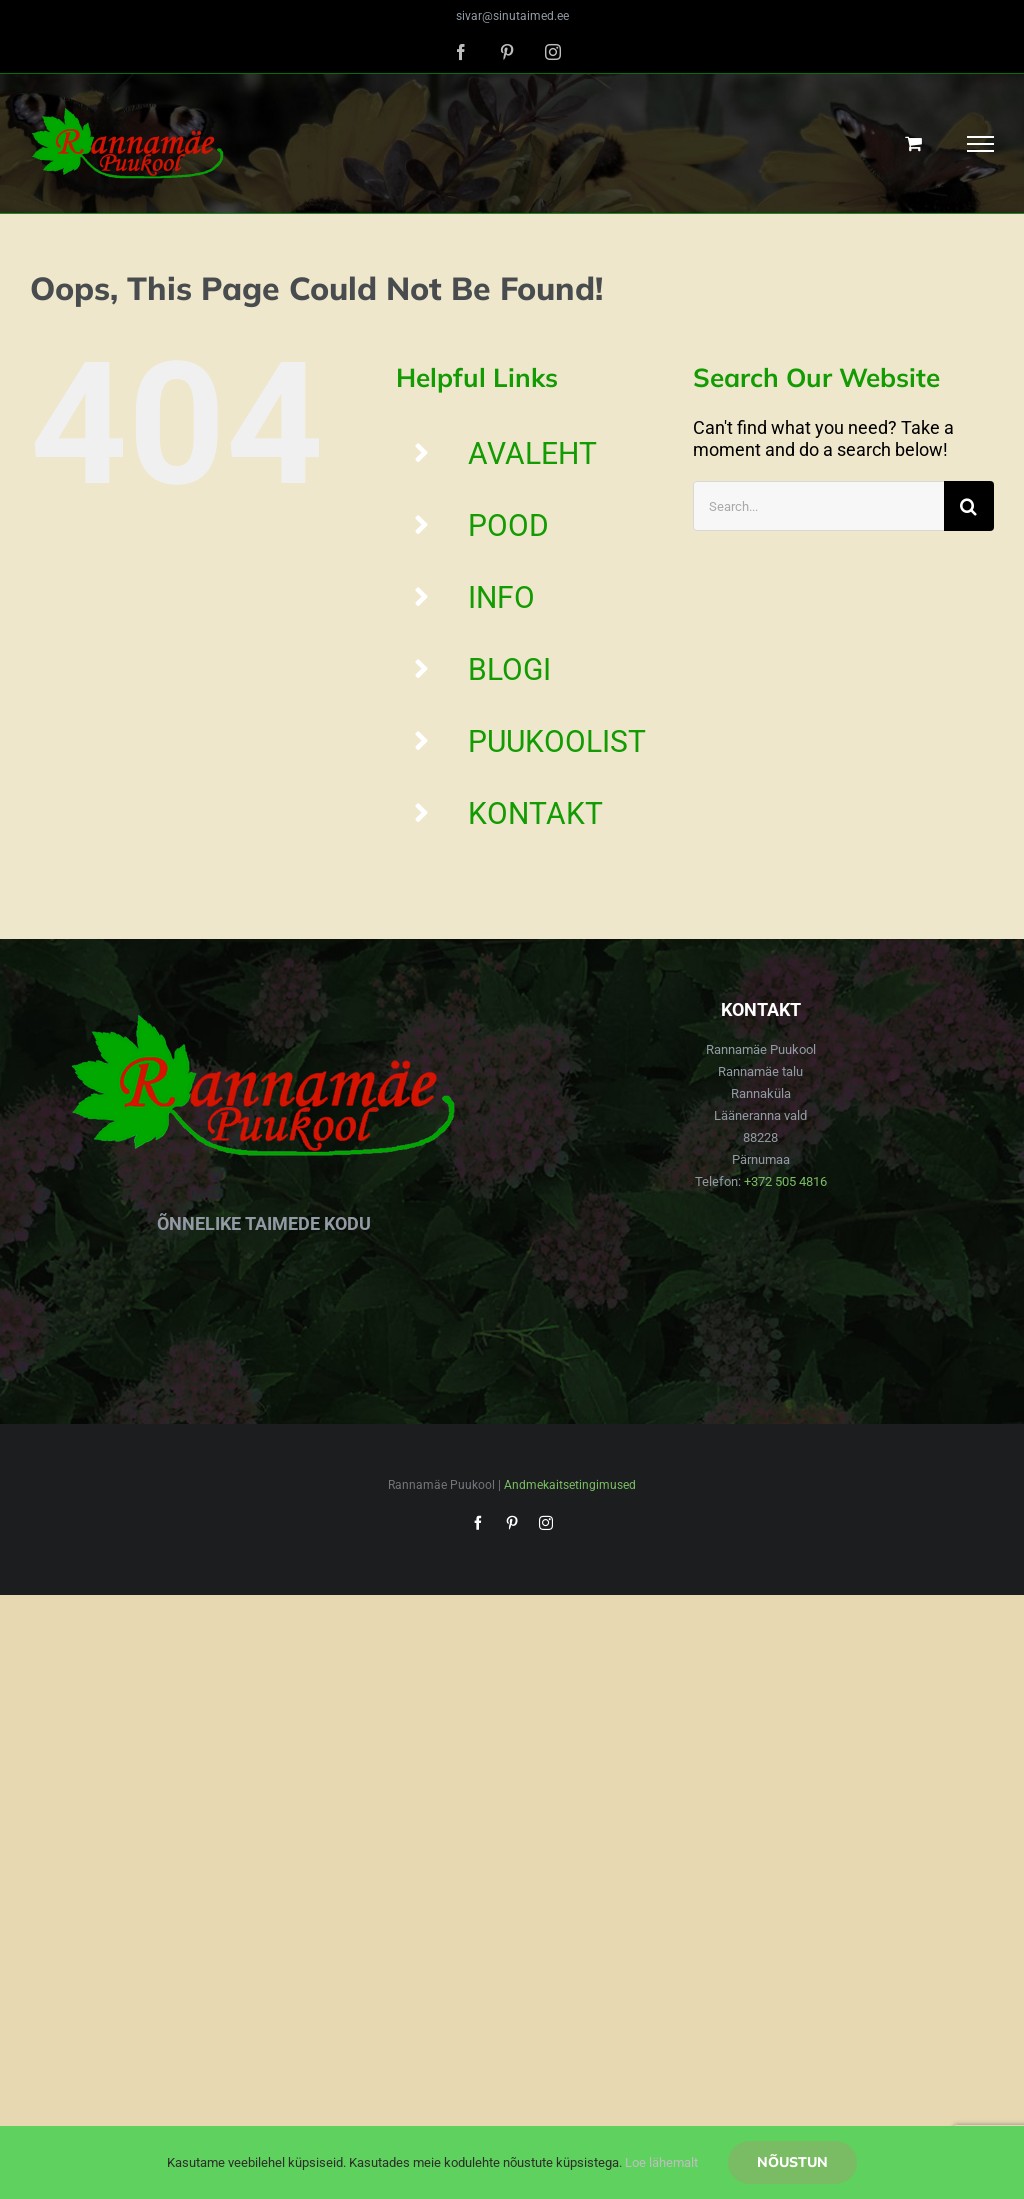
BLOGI (509, 669)
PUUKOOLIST (557, 741)
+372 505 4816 (785, 1181)
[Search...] (818, 506)
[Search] (969, 506)
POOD (508, 525)
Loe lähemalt (661, 2162)
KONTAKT (535, 813)
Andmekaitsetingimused (570, 1485)
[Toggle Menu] (981, 144)
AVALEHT (532, 453)
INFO (501, 597)
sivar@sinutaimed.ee (512, 16)
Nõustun (792, 2162)
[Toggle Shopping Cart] (913, 143)
